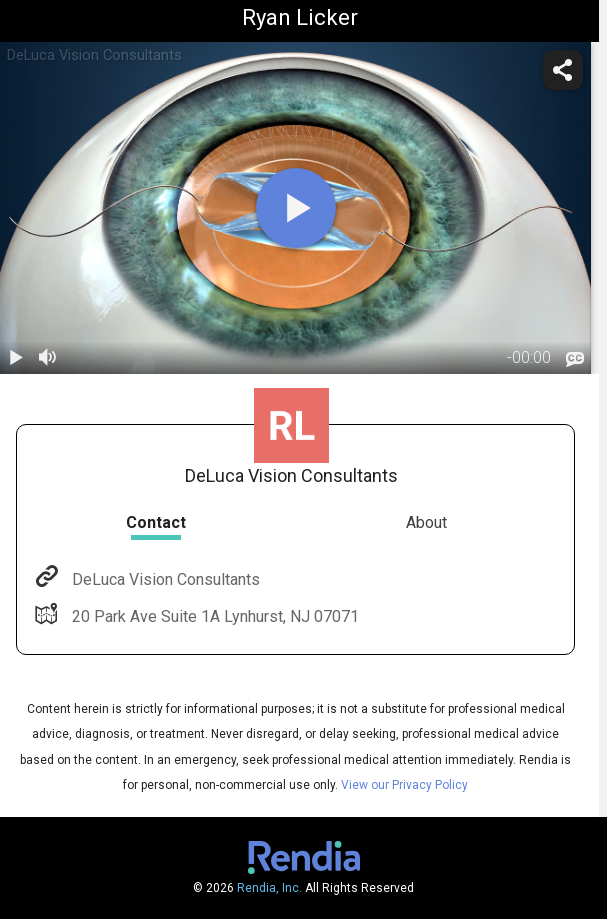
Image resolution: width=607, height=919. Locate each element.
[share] (563, 70)
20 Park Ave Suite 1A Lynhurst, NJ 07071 (213, 616)
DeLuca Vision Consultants (164, 579)
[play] (296, 208)
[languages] (575, 360)
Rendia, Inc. (269, 888)
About (426, 522)
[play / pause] (16, 358)
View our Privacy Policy (404, 785)
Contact (156, 522)
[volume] (48, 358)
